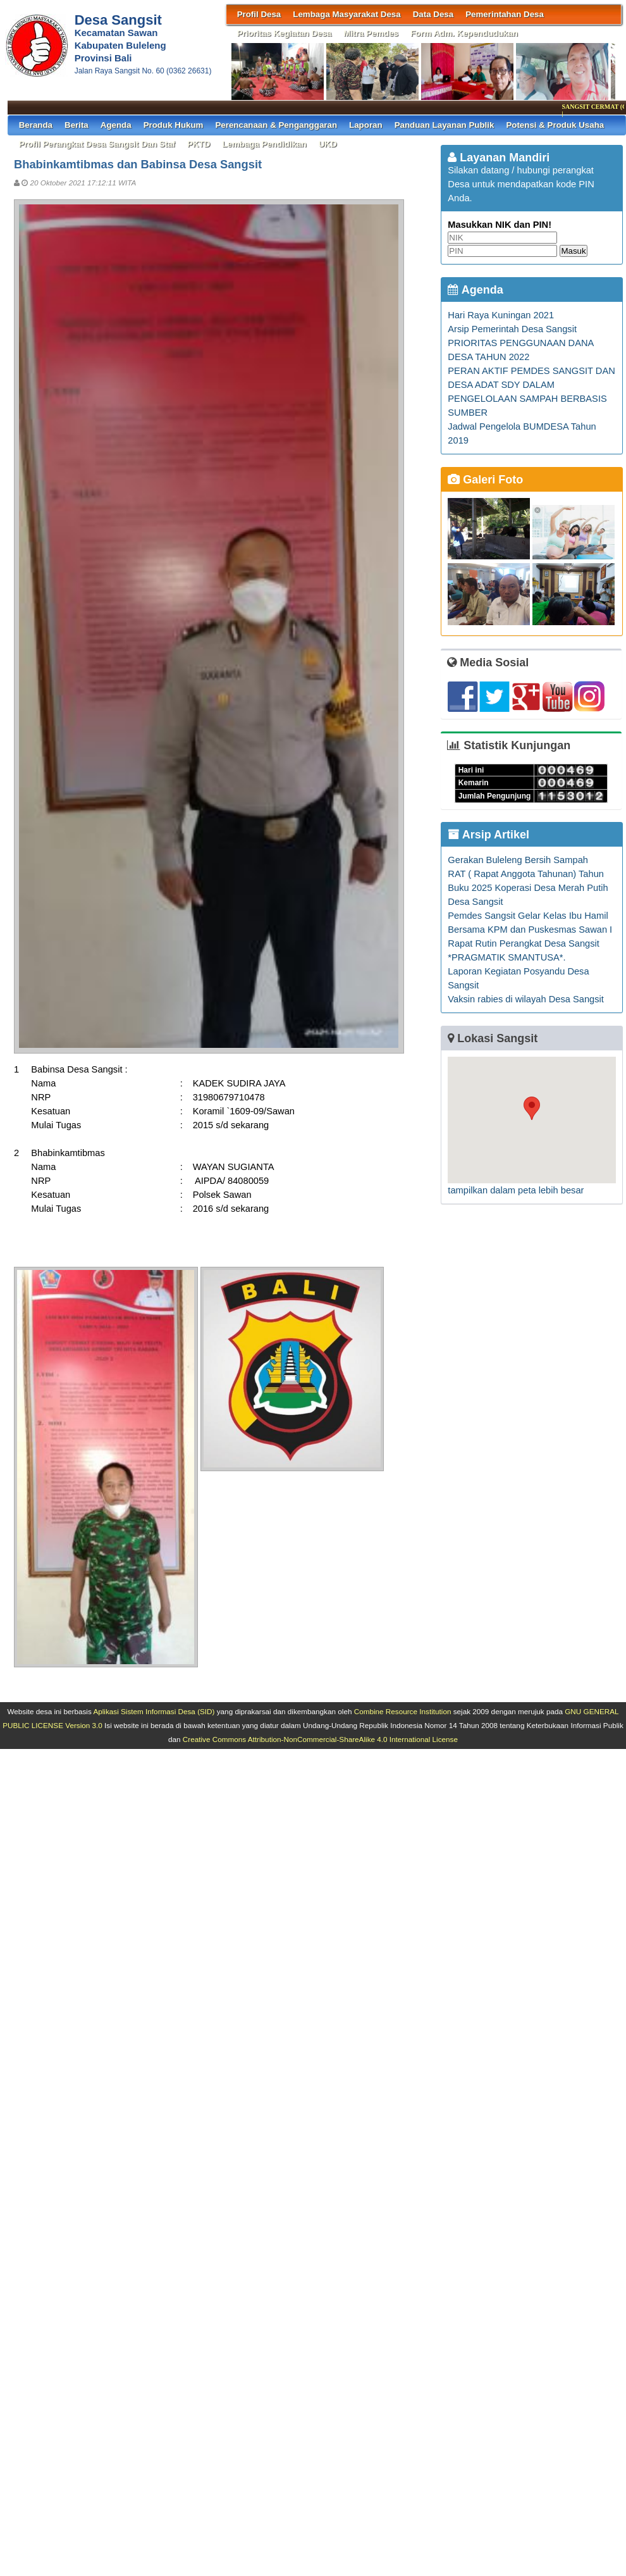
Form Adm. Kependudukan (464, 33)
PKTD (198, 144)
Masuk (573, 251)
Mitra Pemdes (370, 33)
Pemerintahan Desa (504, 14)
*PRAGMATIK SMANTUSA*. (506, 957)
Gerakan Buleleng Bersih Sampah (518, 860)
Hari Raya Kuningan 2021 (501, 315)
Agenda (116, 125)
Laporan (366, 125)
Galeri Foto (485, 479)
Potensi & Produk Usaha (555, 125)
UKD (328, 144)
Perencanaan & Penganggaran (276, 125)
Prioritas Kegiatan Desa (284, 33)
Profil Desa (259, 14)
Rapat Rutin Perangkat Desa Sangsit (523, 943)
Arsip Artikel (488, 834)
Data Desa (433, 14)
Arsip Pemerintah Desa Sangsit (512, 329)
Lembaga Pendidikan (264, 144)
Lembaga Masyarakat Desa (346, 14)
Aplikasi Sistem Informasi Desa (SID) (153, 1711)
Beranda (35, 125)
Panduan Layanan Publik (444, 125)
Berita (76, 125)
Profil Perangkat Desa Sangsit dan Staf (97, 144)
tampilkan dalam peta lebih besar (516, 1190)
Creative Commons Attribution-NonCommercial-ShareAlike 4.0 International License (320, 1739)
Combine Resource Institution (402, 1711)
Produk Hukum (174, 125)
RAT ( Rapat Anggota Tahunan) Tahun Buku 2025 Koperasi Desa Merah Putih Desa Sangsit (528, 888)
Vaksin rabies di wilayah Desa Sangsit (526, 999)
